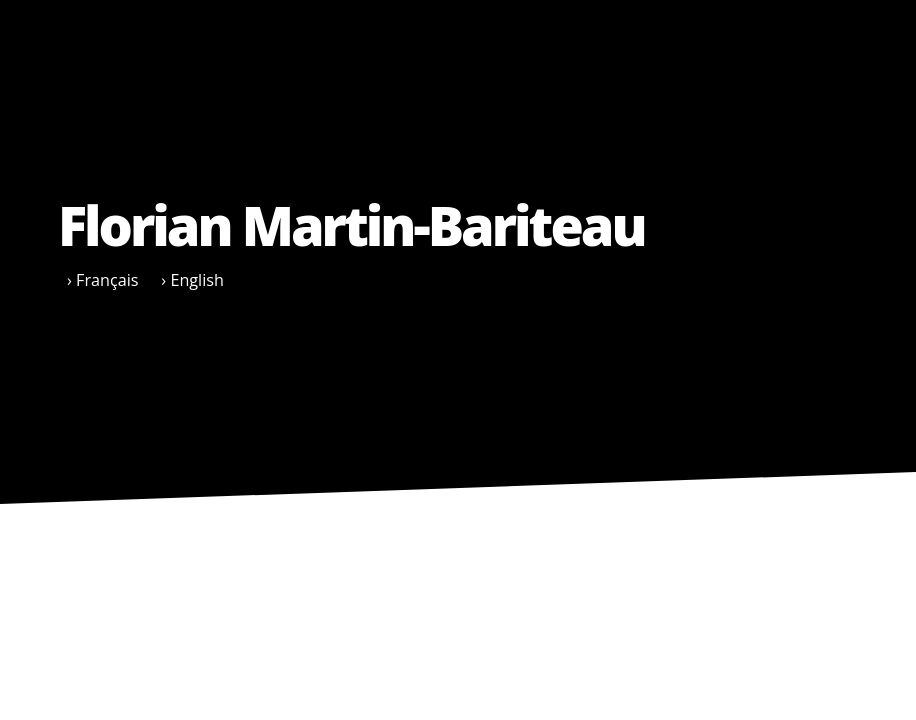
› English (192, 280)
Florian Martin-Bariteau (351, 225)
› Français (103, 280)
